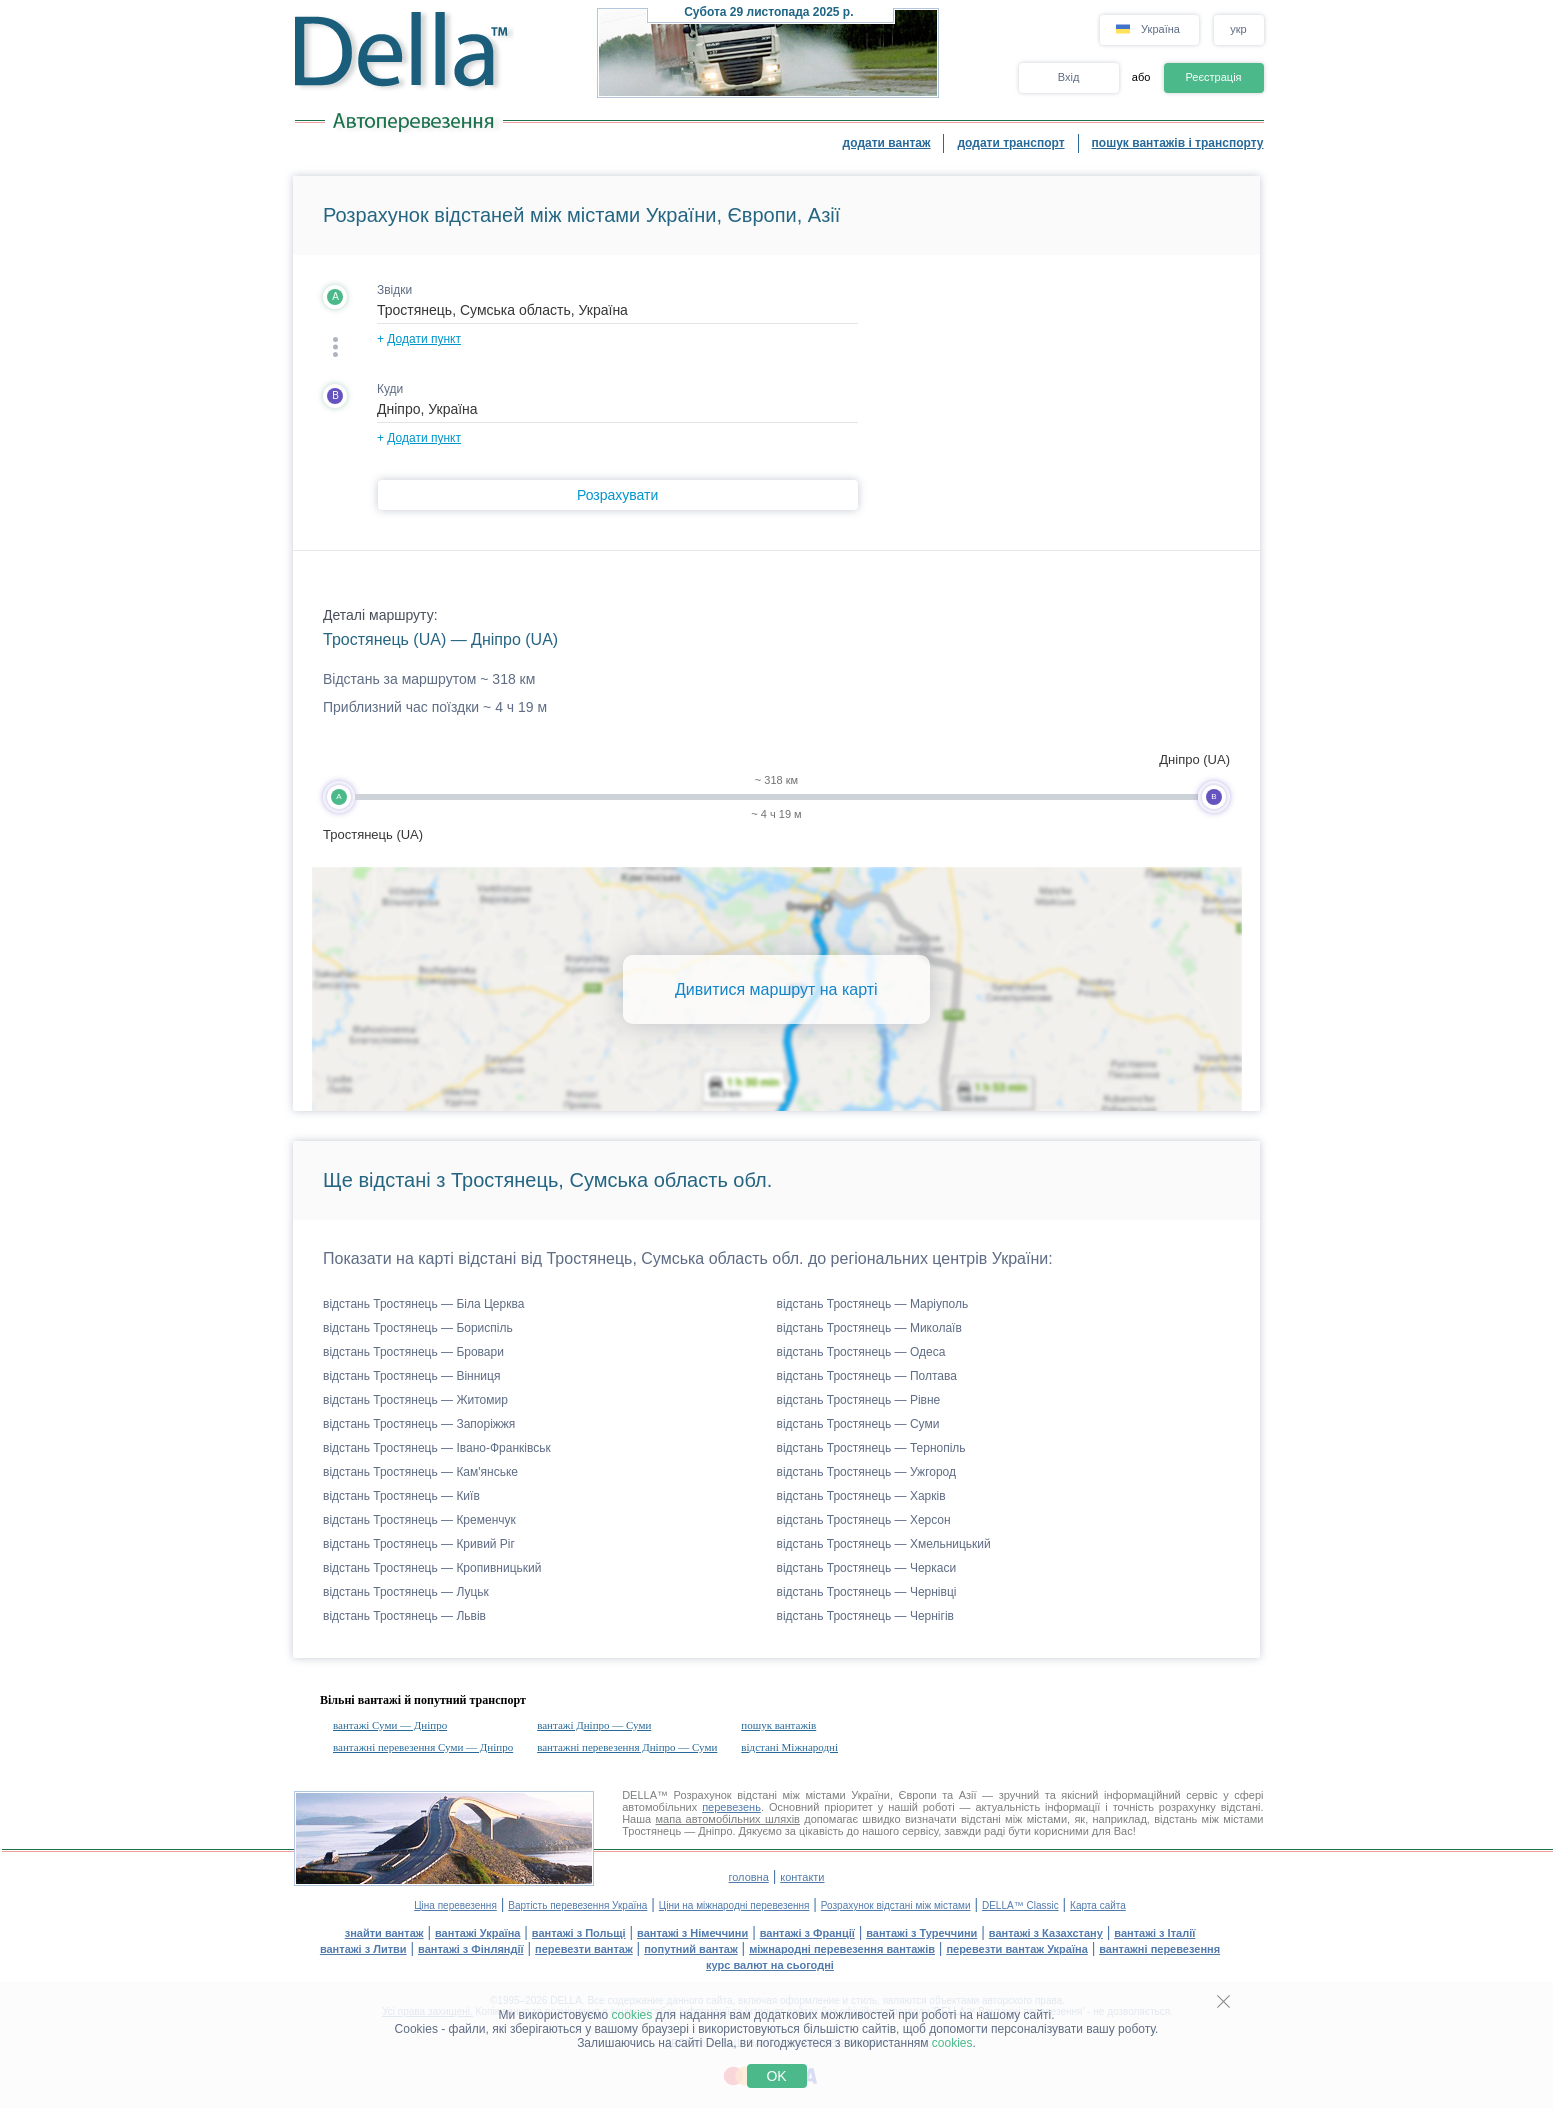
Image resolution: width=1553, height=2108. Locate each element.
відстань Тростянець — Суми (858, 1424)
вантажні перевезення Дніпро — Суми (627, 1747)
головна (748, 1877)
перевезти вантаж (584, 1949)
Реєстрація (1213, 77)
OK (776, 2076)
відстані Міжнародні (789, 1747)
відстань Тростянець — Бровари (413, 1352)
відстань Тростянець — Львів (404, 1616)
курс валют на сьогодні (770, 1965)
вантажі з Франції (807, 1933)
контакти (802, 1877)
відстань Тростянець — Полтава (867, 1376)
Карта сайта (1098, 1905)
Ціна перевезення (455, 1905)
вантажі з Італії (1154, 1933)
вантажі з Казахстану (1046, 1933)
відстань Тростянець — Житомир (415, 1400)
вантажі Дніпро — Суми (594, 1725)
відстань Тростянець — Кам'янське (420, 1472)
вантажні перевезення (1159, 1949)
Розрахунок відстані (725, 1795)
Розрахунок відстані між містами (896, 1905)
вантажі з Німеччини (692, 1933)
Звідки (394, 290)
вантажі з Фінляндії (471, 1949)
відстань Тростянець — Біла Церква (423, 1304)
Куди (390, 389)
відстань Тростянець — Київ (401, 1496)
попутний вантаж (691, 1949)
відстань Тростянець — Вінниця (411, 1376)
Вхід (1069, 77)
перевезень (731, 1807)
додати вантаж (887, 143)
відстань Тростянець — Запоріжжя (419, 1424)
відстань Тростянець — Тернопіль (871, 1448)
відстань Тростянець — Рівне (859, 1400)
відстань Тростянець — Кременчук (419, 1520)
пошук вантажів (778, 1725)
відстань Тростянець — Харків (861, 1496)
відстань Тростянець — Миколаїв (869, 1328)
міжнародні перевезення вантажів (842, 1949)
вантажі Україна (477, 1933)
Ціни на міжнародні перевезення (734, 1905)
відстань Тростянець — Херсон (864, 1520)
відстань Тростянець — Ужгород (867, 1472)
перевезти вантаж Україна (1016, 1949)
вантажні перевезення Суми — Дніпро (423, 1747)
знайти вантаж (384, 1933)
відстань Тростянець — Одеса (861, 1352)
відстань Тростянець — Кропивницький (432, 1568)
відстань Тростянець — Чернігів (865, 1616)
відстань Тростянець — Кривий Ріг (419, 1544)
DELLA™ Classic (1020, 1905)
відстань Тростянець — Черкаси (867, 1568)
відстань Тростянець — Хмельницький (884, 1544)
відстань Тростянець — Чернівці (867, 1592)
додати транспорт (1010, 143)
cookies (632, 2015)
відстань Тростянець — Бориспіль (418, 1328)
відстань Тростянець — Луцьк (406, 1592)
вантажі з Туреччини (921, 1933)
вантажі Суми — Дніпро (390, 1725)
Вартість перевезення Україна (577, 1905)
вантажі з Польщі (579, 1933)
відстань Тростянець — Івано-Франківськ (437, 1448)
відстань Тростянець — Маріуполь (873, 1304)
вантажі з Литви (363, 1949)
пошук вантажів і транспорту (1178, 143)
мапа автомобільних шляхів (728, 1819)
